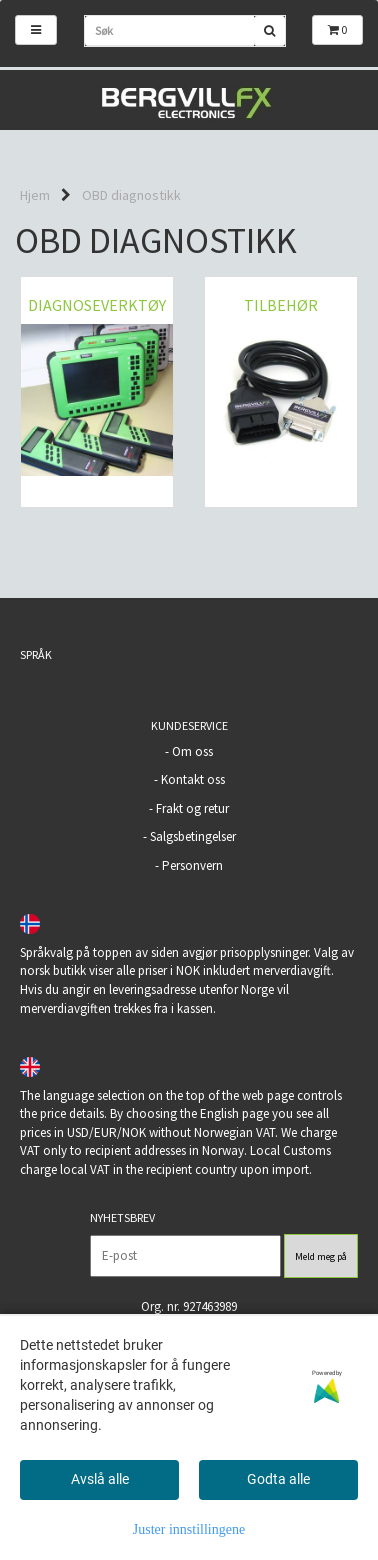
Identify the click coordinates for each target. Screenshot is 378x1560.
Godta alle (278, 1479)
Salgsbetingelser (193, 836)
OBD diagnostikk (131, 195)
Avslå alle (100, 1479)
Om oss (192, 751)
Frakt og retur (192, 808)
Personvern (192, 865)
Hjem (35, 195)
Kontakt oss (193, 779)
